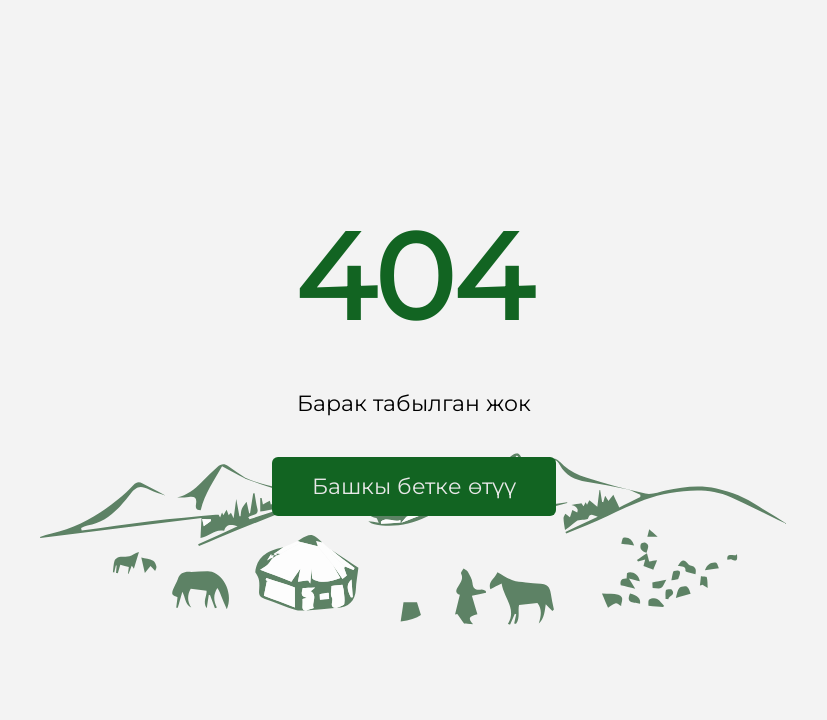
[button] (414, 486)
